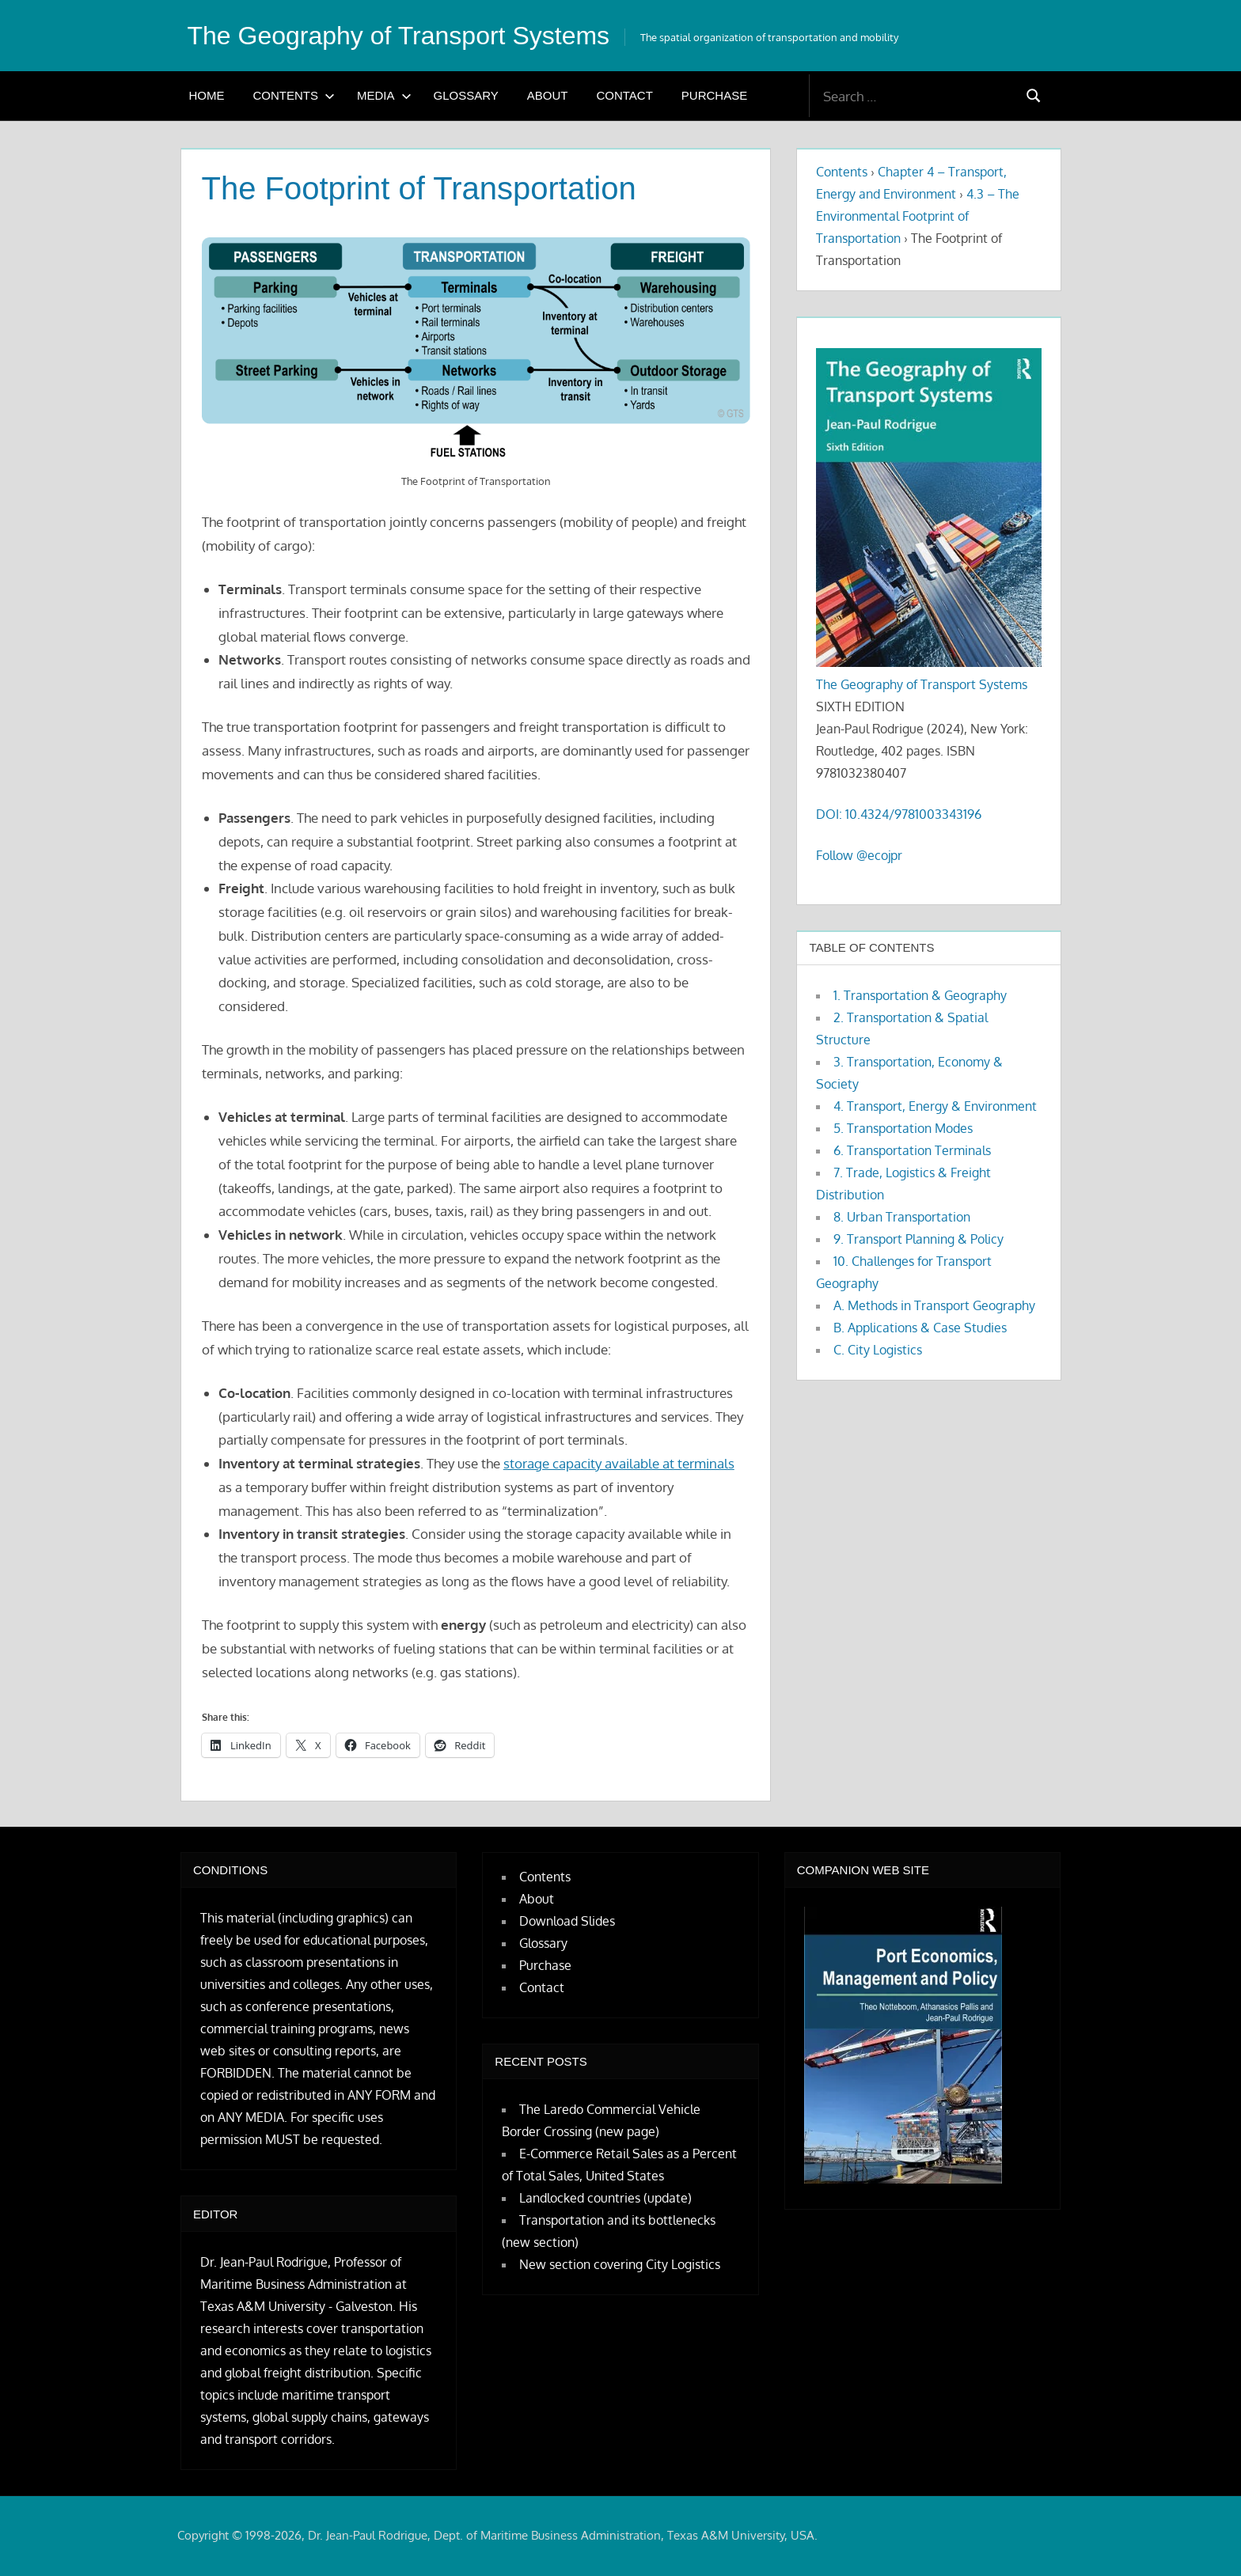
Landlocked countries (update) (605, 2198)
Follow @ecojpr (859, 855)
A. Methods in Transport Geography (934, 1305)
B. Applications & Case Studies (920, 1327)
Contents (294, 95)
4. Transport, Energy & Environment (935, 1106)
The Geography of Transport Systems (399, 35)
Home (207, 95)
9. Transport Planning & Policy (918, 1239)
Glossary (466, 95)
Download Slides (567, 1921)
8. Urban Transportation (901, 1217)
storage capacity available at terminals (618, 1463)
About (547, 95)
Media (384, 95)
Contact (624, 95)
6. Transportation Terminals (912, 1150)
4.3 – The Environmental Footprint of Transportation (917, 216)
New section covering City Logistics (619, 2264)
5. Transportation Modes (903, 1128)
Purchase (714, 95)
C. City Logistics (877, 1350)
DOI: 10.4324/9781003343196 (898, 814)
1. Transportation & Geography (920, 995)
